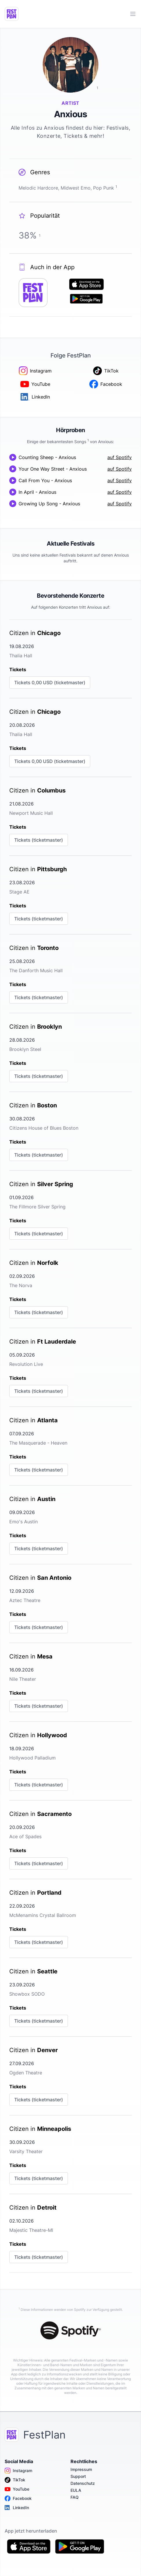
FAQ (74, 2497)
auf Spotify (119, 457)
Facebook (18, 2498)
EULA (75, 2490)
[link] (70, 658)
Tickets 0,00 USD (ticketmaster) (49, 682)
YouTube (17, 2489)
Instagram (18, 2470)
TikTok (15, 2479)
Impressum (81, 2469)
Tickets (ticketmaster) (38, 840)
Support (78, 2476)
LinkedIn (17, 2507)
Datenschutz (82, 2483)
